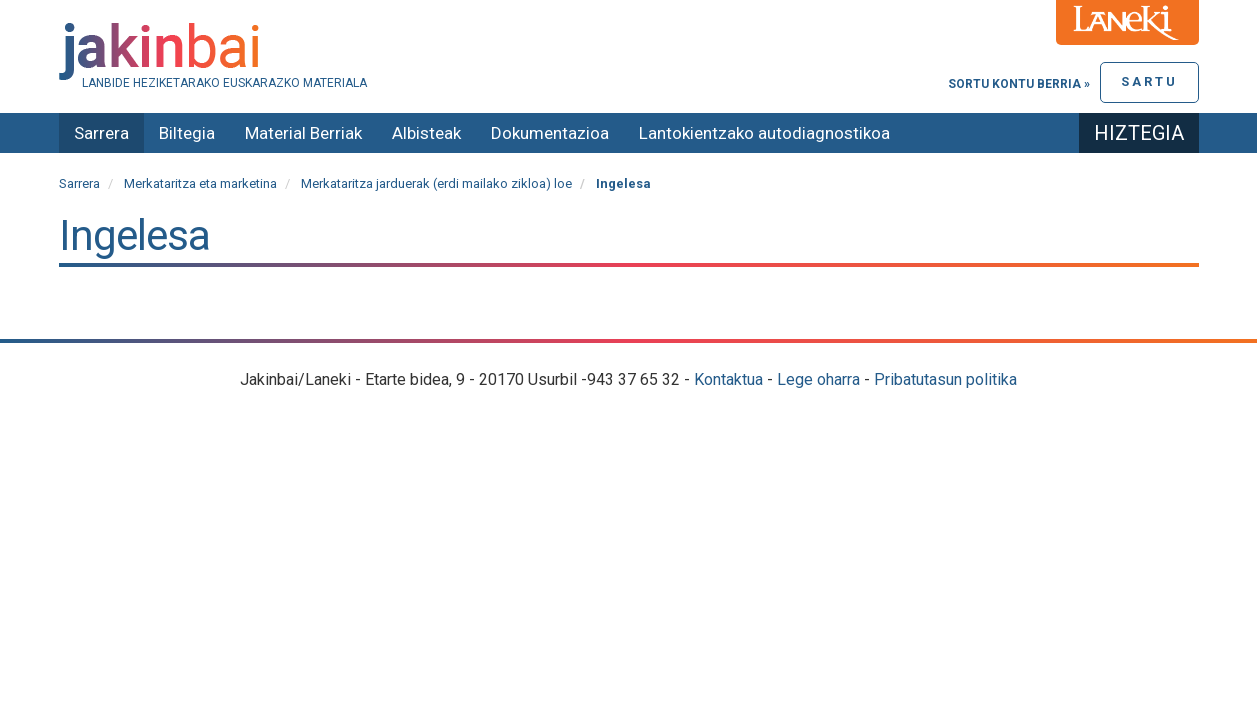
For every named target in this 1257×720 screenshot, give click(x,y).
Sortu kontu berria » (1019, 84)
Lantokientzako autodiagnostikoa (764, 133)
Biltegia (187, 133)
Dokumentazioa (550, 133)
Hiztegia (1139, 133)
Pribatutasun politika (945, 379)
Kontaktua (728, 379)
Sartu (1149, 81)
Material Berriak (303, 133)
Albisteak (426, 133)
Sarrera (101, 133)
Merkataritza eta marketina (200, 183)
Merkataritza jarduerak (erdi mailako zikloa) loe (436, 183)
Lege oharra (818, 379)
